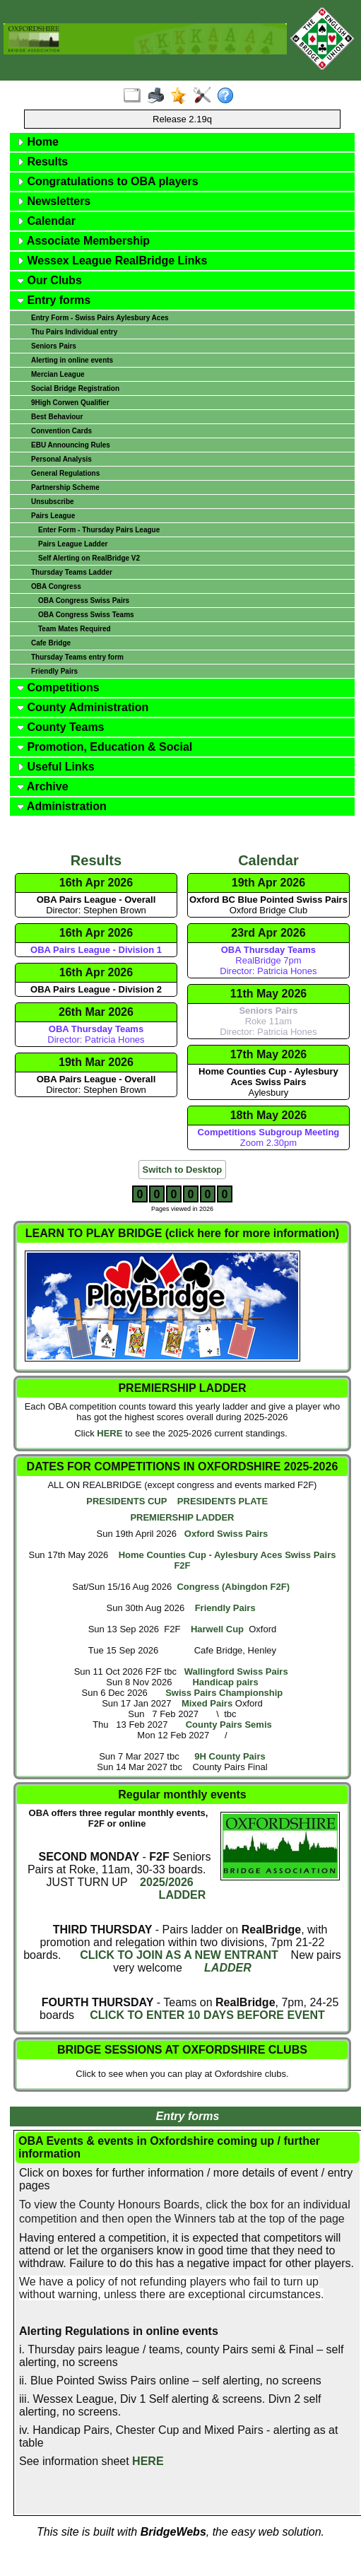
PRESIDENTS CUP (126, 1501)
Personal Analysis (61, 459)
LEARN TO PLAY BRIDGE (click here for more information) (182, 1233)
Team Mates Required (74, 629)
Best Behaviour (57, 417)
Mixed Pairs (207, 1703)
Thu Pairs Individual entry (74, 332)
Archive (43, 786)
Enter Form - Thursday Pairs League (99, 530)
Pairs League (53, 516)
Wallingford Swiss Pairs (236, 1671)
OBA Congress (56, 586)
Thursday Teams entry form (77, 657)
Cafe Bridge (51, 643)
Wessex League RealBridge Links (112, 260)
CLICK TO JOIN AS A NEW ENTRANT (179, 1955)
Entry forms (53, 300)
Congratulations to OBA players (108, 181)
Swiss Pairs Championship (224, 1692)
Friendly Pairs (54, 671)
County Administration (82, 707)
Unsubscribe (52, 501)
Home (38, 142)
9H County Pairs (229, 1756)
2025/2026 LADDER (171, 1888)
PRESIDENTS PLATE (222, 1501)
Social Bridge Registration (75, 388)
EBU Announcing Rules (70, 445)
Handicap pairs (225, 1682)
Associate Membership (83, 241)
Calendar (46, 221)
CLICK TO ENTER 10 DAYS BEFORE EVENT (207, 2015)
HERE (109, 1433)
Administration (62, 806)
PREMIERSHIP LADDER (182, 1517)
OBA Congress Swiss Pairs (83, 600)
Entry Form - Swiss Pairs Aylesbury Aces (100, 318)
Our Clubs (49, 280)
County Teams (61, 727)
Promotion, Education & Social (104, 747)
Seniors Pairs (53, 346)
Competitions (58, 687)
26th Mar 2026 (96, 1012)
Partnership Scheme (65, 487)
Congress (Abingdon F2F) (233, 1586)
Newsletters (53, 201)
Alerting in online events (72, 360)
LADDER (227, 1968)
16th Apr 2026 (96, 883)
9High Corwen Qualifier (70, 402)
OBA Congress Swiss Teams (86, 615)
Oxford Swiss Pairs (226, 1533)
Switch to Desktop (183, 1169)
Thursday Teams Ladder (71, 572)
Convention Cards (61, 431)
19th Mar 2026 (96, 1062)
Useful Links (56, 767)
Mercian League (58, 374)
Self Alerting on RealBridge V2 (89, 558)
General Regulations (65, 473)
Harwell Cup (217, 1629)
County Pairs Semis (229, 1724)
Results (42, 162)
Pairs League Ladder (72, 544)
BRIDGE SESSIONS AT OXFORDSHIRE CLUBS (182, 2050)
